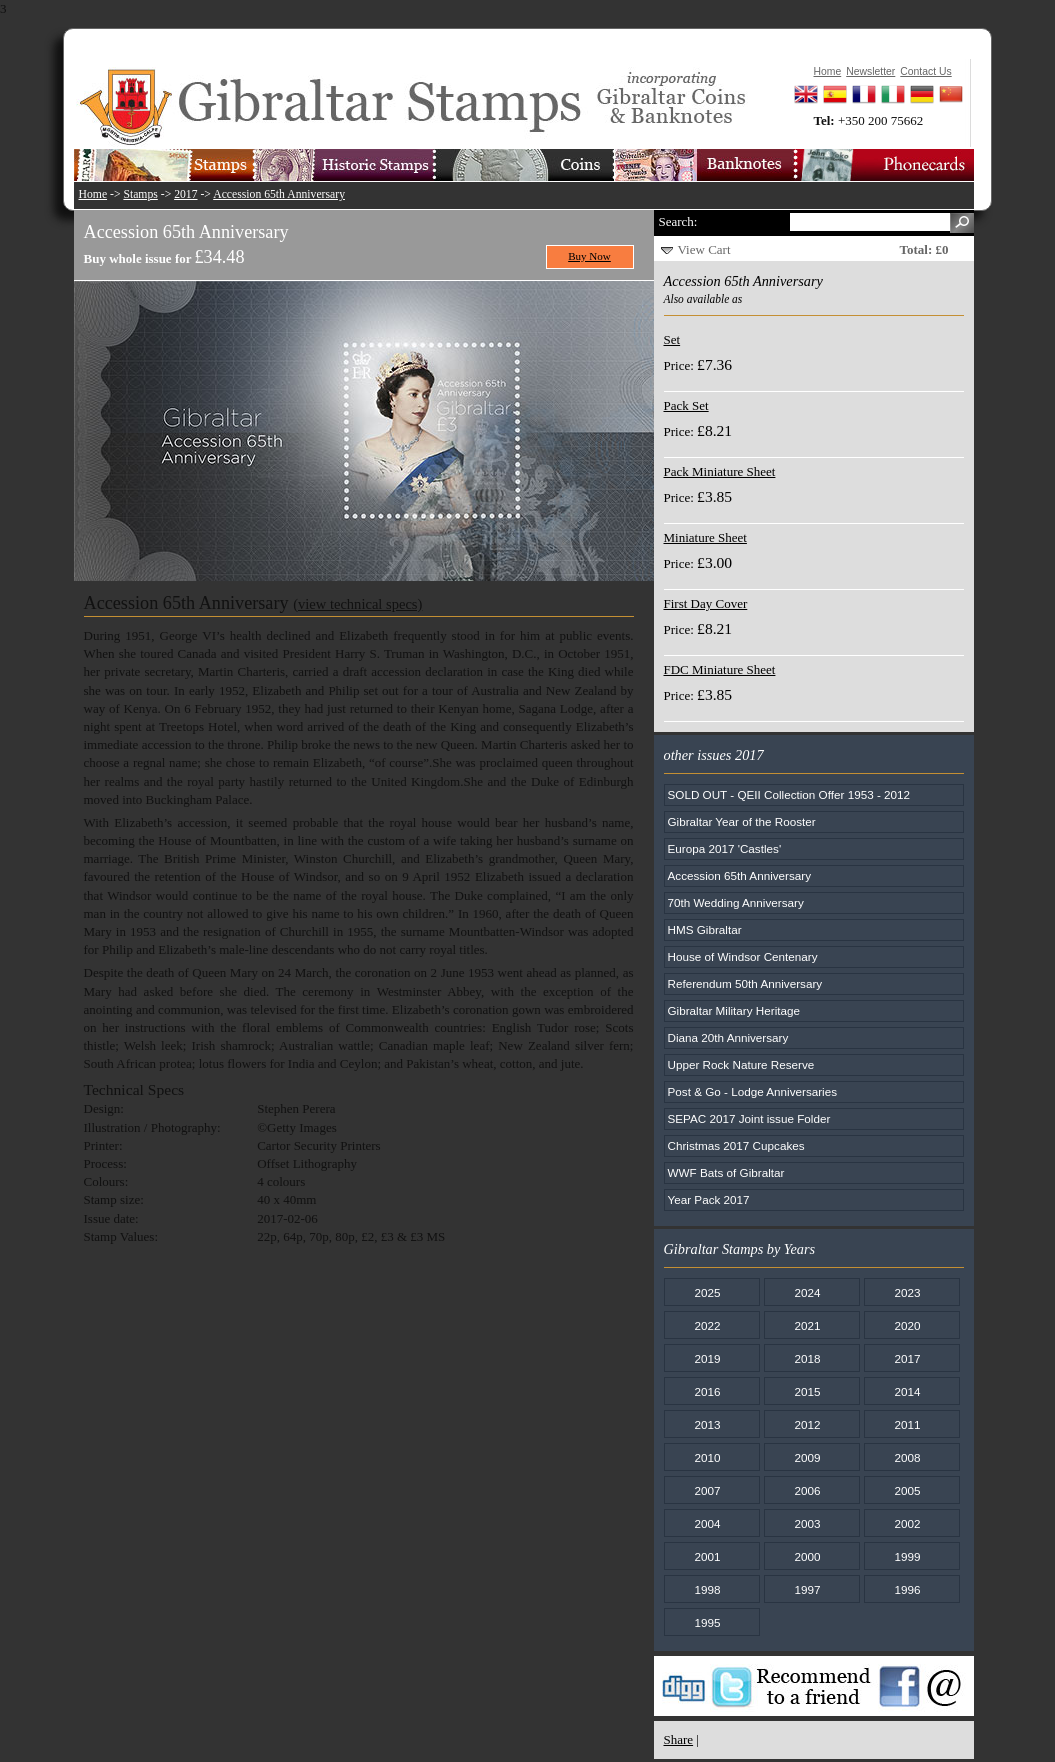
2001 (707, 1556)
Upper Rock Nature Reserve (741, 1064)
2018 (807, 1358)
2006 (807, 1490)
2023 (907, 1292)
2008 (907, 1457)
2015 (807, 1391)
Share (679, 1739)
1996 (907, 1589)
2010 (707, 1457)
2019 (707, 1358)
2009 (807, 1457)
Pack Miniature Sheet (720, 471)
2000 (807, 1556)
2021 (807, 1325)
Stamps (140, 194)
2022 (707, 1325)
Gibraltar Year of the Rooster (742, 821)
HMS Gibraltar (705, 929)
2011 (907, 1424)
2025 (707, 1292)
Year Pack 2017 (709, 1199)
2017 (185, 194)
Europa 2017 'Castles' (725, 848)
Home (93, 194)
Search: (678, 221)
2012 (807, 1424)
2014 (907, 1391)
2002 (907, 1523)
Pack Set (686, 405)
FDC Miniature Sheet (720, 669)
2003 (807, 1523)
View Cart (704, 249)
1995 (707, 1622)
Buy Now (589, 256)
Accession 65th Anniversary (279, 194)
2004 (707, 1523)
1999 (907, 1556)
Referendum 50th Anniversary (745, 983)
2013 (707, 1424)
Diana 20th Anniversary (728, 1037)
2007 (707, 1490)
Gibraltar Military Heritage (734, 1010)
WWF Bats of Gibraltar (726, 1172)
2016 (707, 1391)
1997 (807, 1589)
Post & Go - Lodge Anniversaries (753, 1091)
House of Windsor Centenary (743, 956)
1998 (707, 1589)
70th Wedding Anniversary (736, 902)
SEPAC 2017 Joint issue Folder (749, 1118)
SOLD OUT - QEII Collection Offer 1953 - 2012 (789, 794)
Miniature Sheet (705, 537)
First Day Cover (706, 603)
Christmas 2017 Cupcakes (736, 1145)
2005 (907, 1490)
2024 (807, 1292)
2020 (907, 1325)
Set (672, 339)
